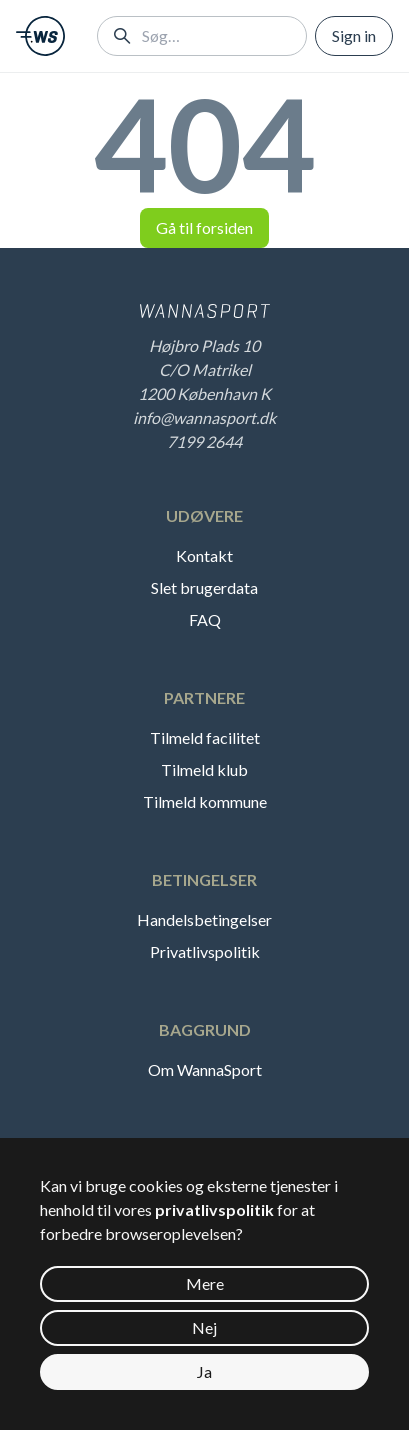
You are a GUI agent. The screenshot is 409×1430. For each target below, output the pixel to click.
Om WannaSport (205, 1069)
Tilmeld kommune (205, 801)
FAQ (205, 619)
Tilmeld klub (204, 769)
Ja (204, 1371)
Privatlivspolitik (205, 951)
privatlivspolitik (214, 1209)
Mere (205, 1283)
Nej (204, 1327)
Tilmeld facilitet (205, 737)
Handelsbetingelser (204, 919)
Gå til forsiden (204, 227)
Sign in (354, 35)
